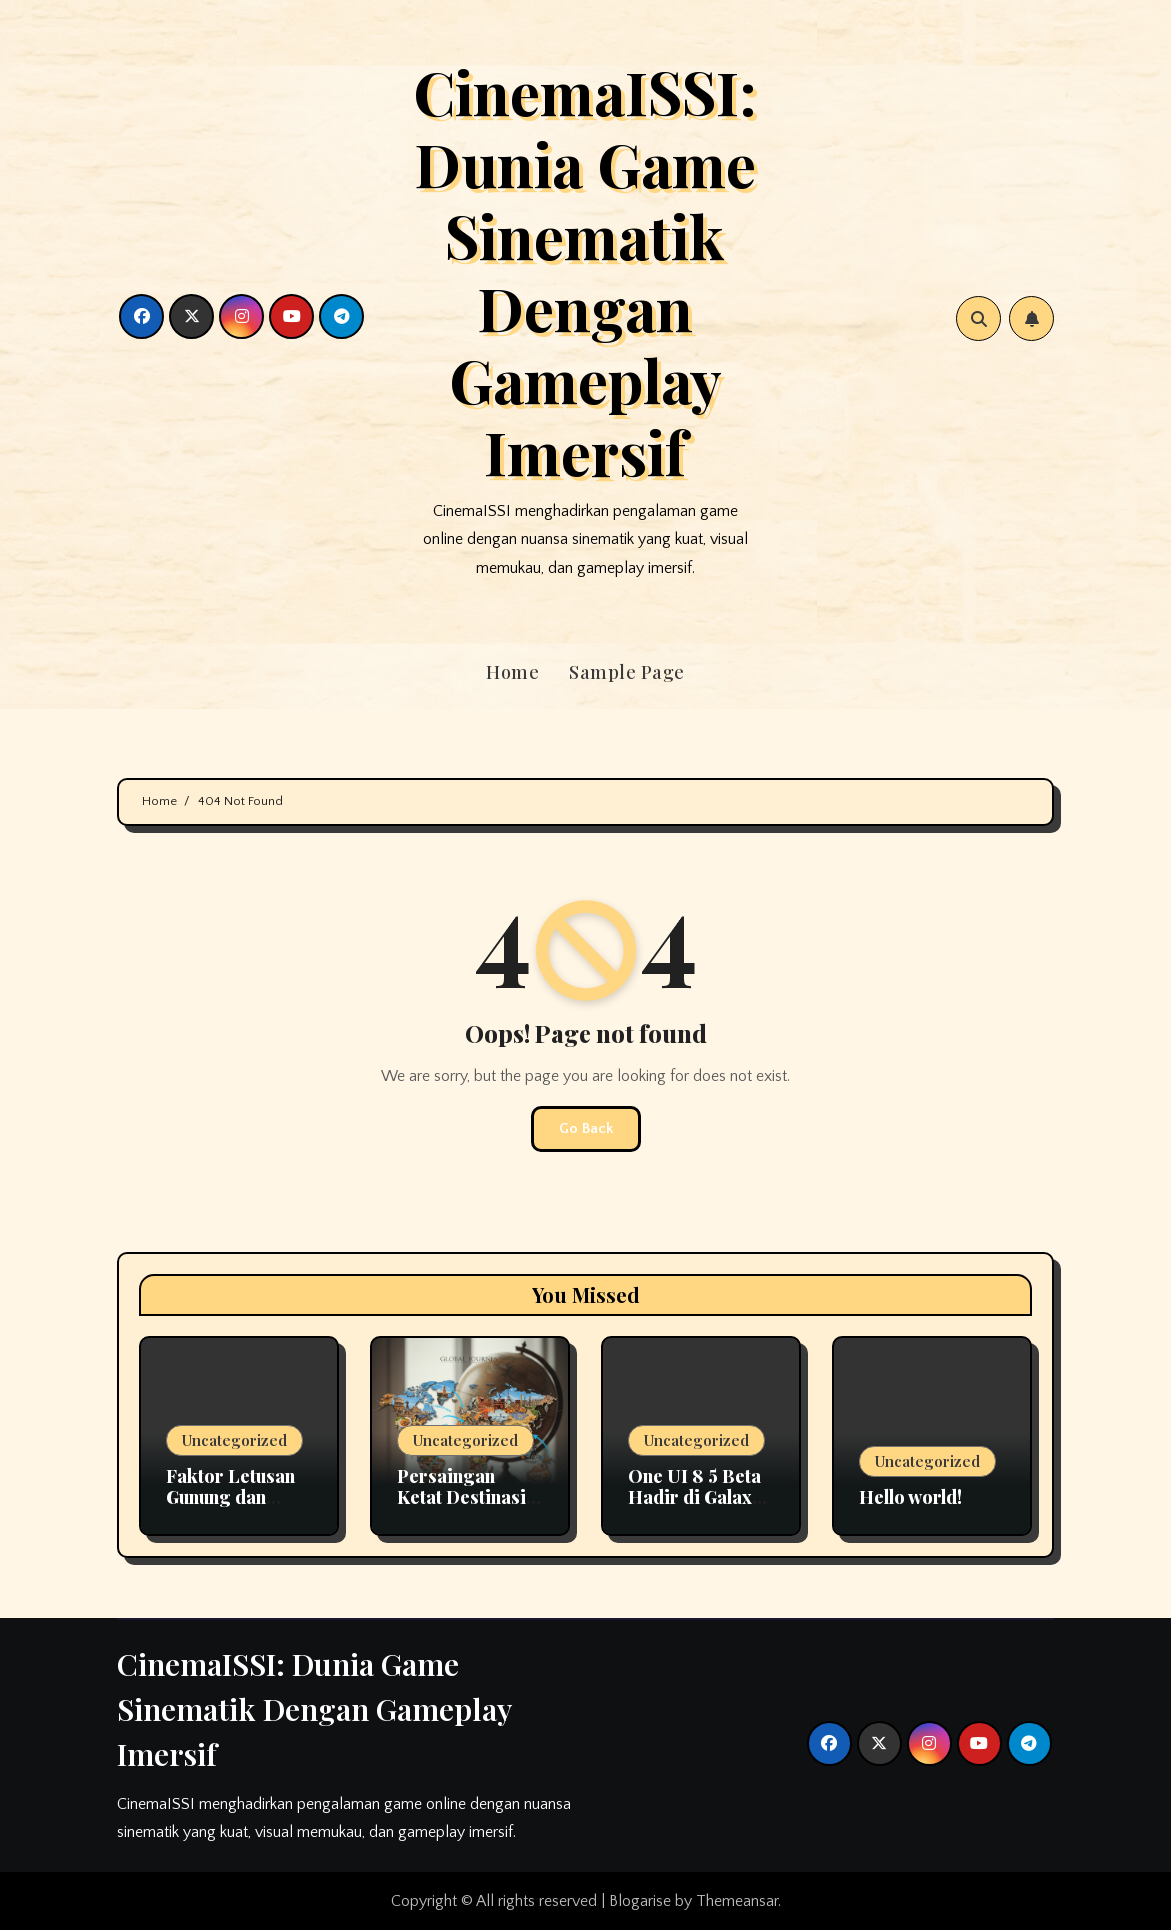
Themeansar (737, 1901)
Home (512, 672)
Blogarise (640, 1901)
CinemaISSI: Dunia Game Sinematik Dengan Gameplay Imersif (585, 271)
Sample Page (627, 672)
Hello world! (910, 1497)
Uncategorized (234, 1440)
